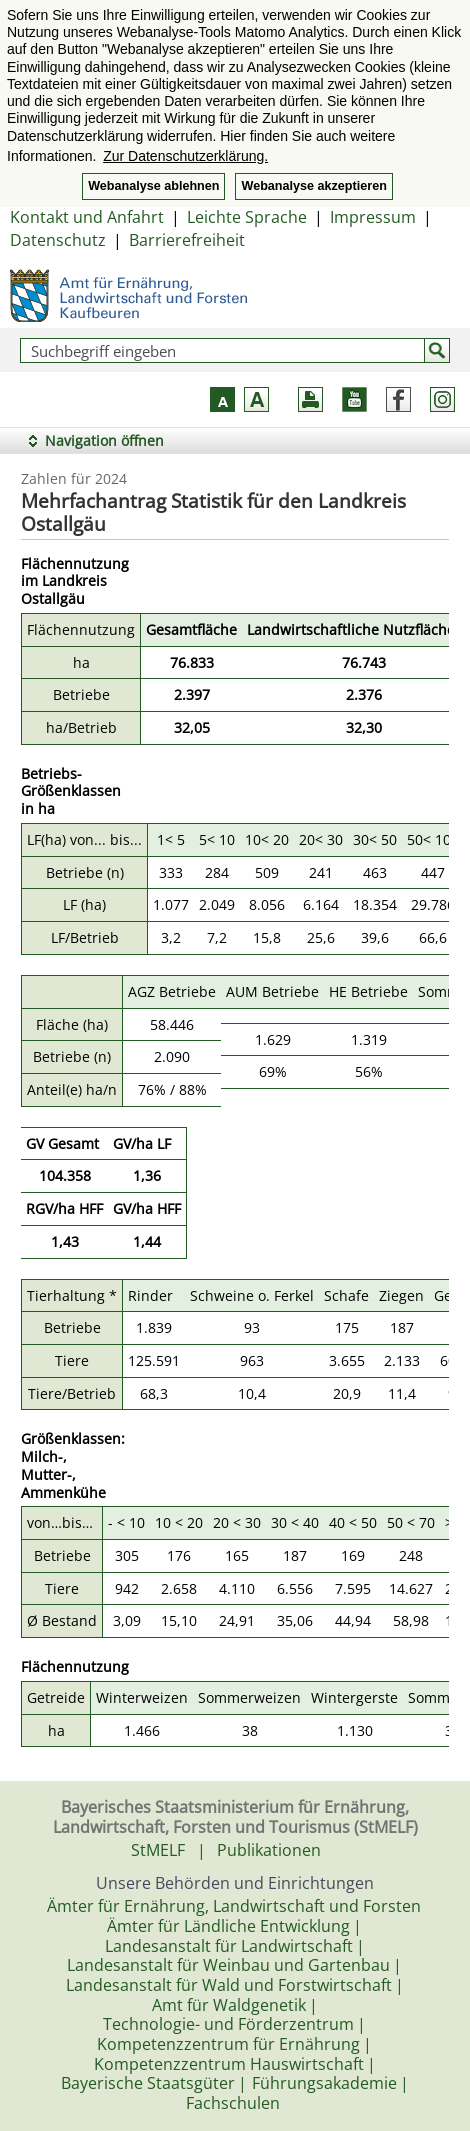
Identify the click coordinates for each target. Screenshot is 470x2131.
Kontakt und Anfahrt (87, 217)
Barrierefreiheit (187, 240)
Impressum (373, 217)
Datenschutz (58, 240)
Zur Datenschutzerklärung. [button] (185, 156)
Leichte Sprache (247, 217)
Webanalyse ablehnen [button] (153, 186)
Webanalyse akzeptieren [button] (313, 186)
